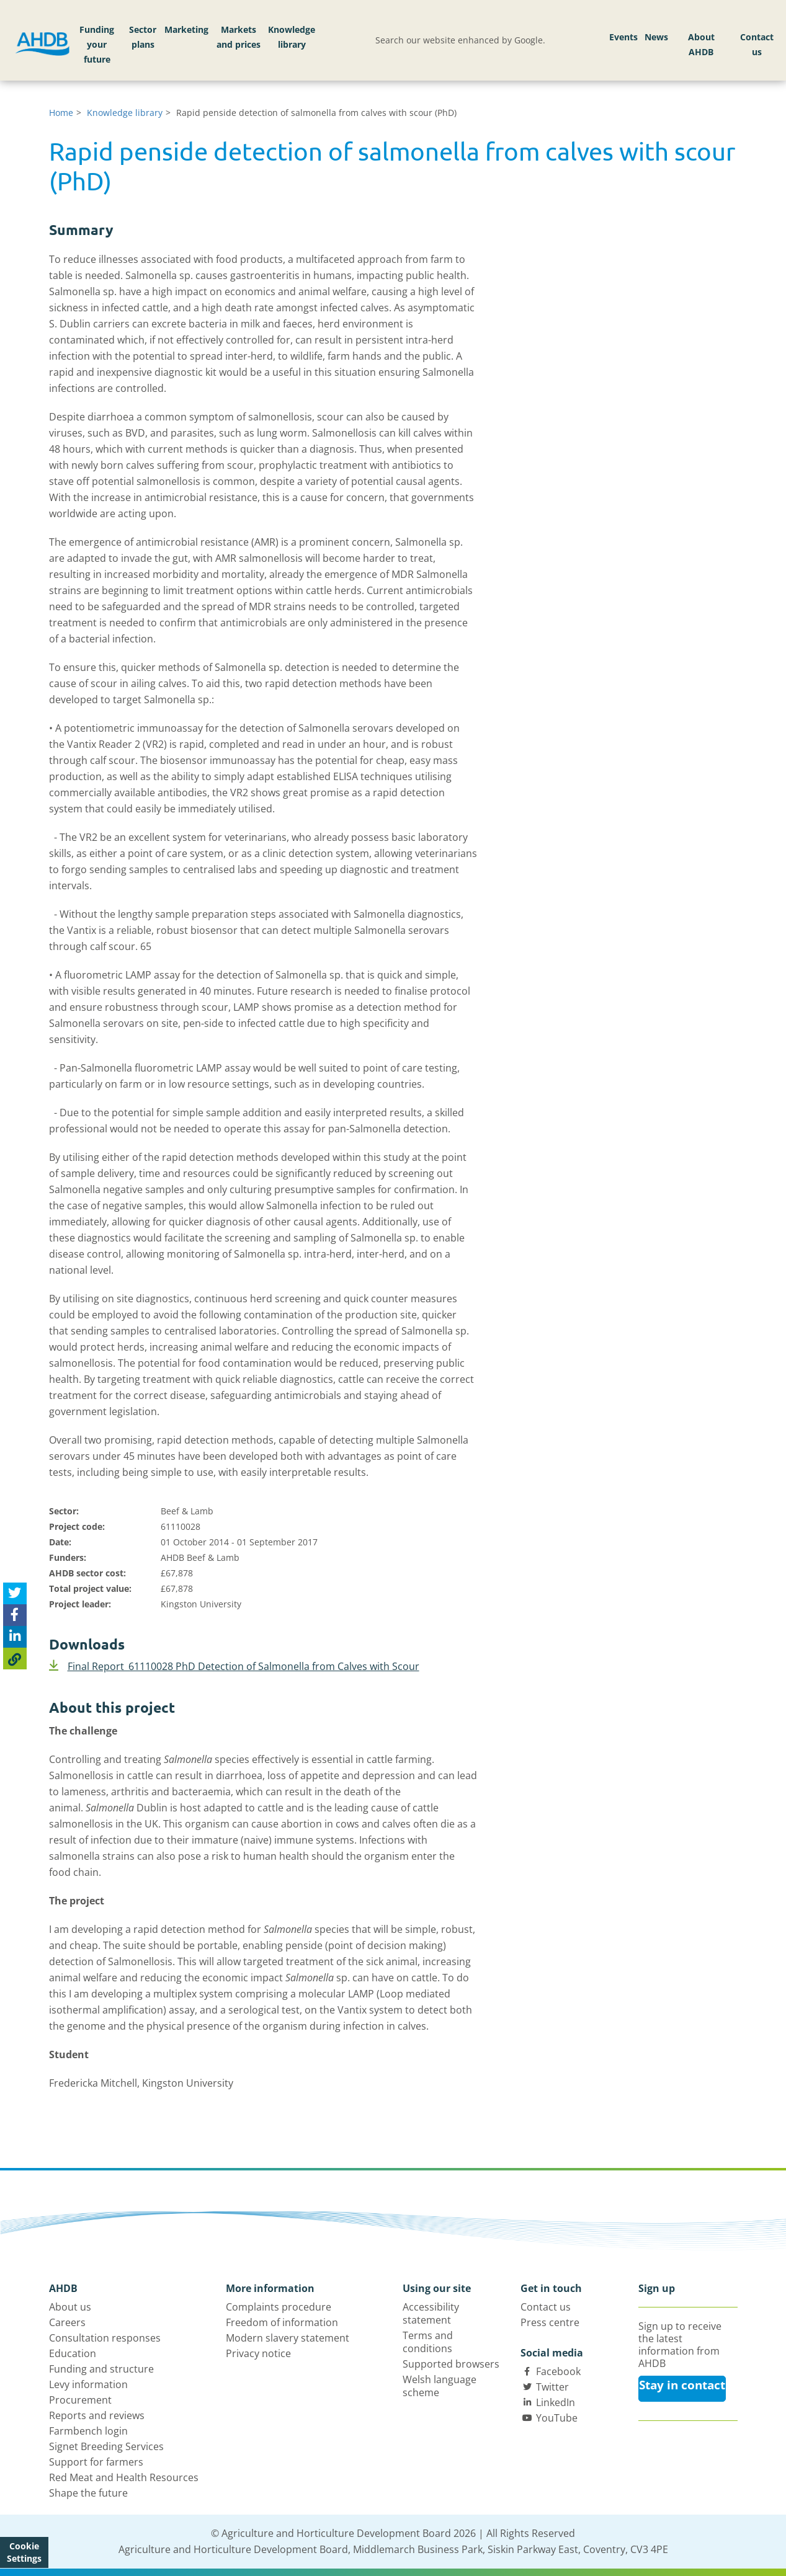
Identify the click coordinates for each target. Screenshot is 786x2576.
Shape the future (88, 2493)
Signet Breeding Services (106, 2446)
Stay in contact (682, 2385)
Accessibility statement (431, 2313)
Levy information (88, 2384)
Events (623, 37)
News (656, 37)
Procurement (80, 2400)
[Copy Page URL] (15, 1658)
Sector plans (142, 37)
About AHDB (701, 44)
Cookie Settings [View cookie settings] (24, 2552)
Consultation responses (105, 2338)
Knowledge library (291, 37)
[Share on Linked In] (15, 1637)
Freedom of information (282, 2322)
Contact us (757, 44)
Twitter (552, 2387)
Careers (67, 2322)
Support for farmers (96, 2462)
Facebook (558, 2371)
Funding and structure (101, 2369)
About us (70, 2307)
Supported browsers (451, 2364)
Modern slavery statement (287, 2338)
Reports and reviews (97, 2415)
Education (72, 2353)
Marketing (186, 29)
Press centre (549, 2322)
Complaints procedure (278, 2307)
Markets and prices (239, 37)
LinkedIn (555, 2402)
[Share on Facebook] (15, 1615)
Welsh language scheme (439, 2386)
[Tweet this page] (15, 1593)
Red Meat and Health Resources (124, 2477)
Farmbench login (88, 2431)
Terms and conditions (428, 2342)
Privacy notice (258, 2353)
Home (61, 112)
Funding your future (96, 44)
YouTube (557, 2418)
